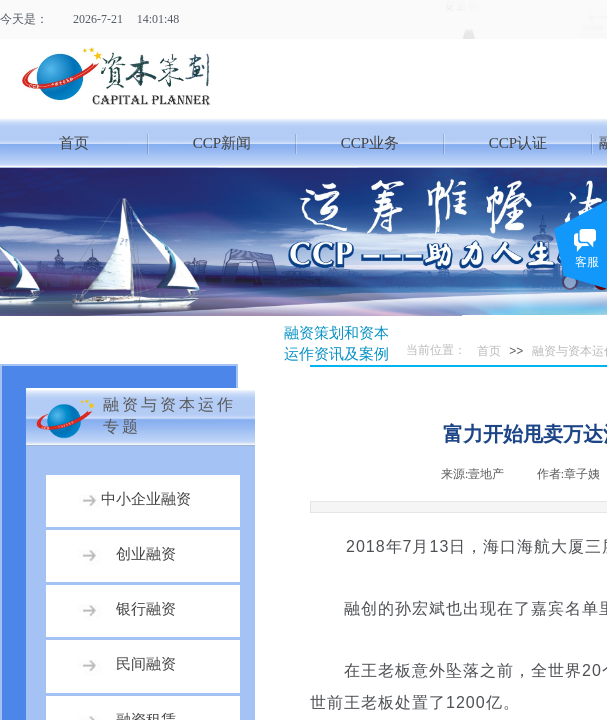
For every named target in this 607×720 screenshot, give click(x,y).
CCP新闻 (222, 143)
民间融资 (146, 664)
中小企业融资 (146, 499)
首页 (74, 143)
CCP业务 (370, 143)
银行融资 (146, 609)
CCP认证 (518, 143)
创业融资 (146, 554)
